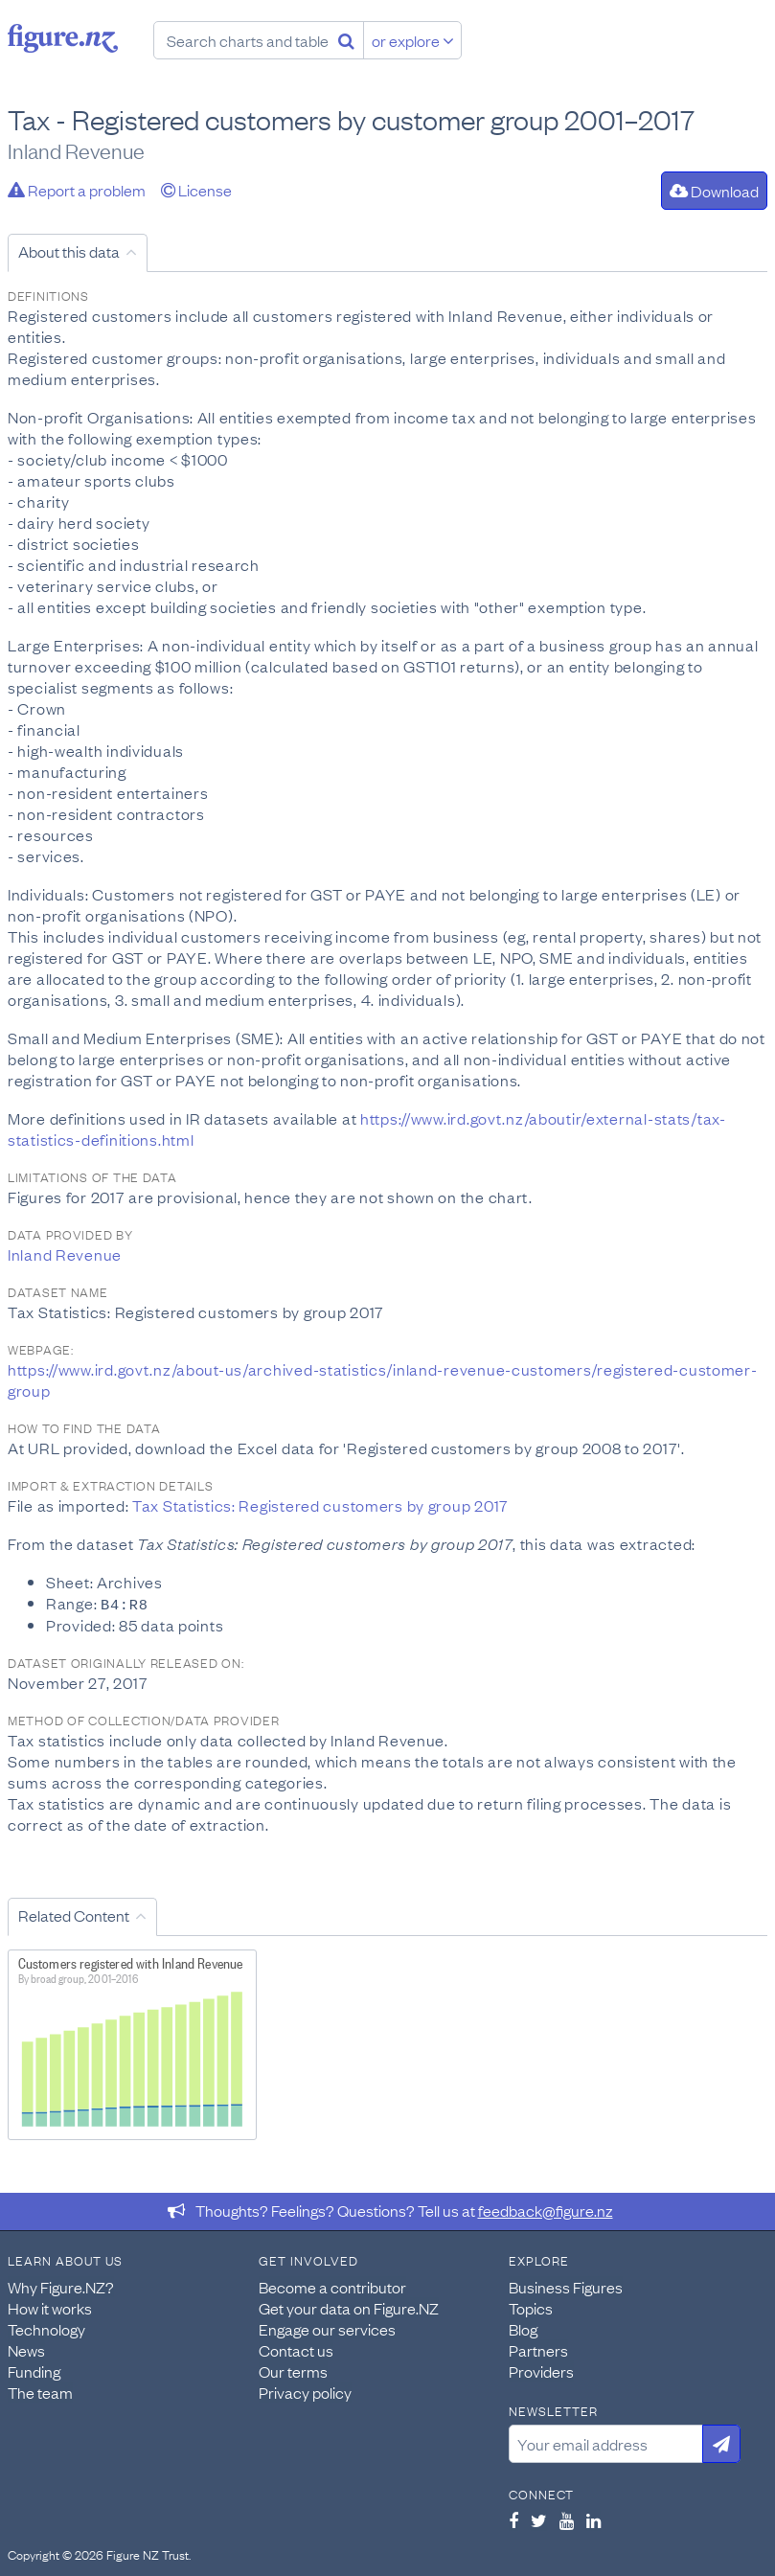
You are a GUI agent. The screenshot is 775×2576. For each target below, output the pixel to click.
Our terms (293, 2370)
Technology (46, 2327)
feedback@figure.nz (545, 2209)
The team (40, 2391)
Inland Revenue (65, 1254)
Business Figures (566, 2285)
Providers (541, 2370)
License (196, 189)
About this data (69, 251)
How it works (50, 2306)
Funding (34, 2370)
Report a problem (77, 189)
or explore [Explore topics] (413, 40)
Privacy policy (305, 2391)
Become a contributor (332, 2285)
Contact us (296, 2348)
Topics (531, 2306)
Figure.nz (63, 38)
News (26, 2348)
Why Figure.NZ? (61, 2285)
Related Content (73, 1914)
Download (714, 190)
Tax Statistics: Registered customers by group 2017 (320, 1505)
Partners (538, 2348)
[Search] (346, 40)
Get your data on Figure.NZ (349, 2306)
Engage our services (327, 2327)
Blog (523, 2327)
